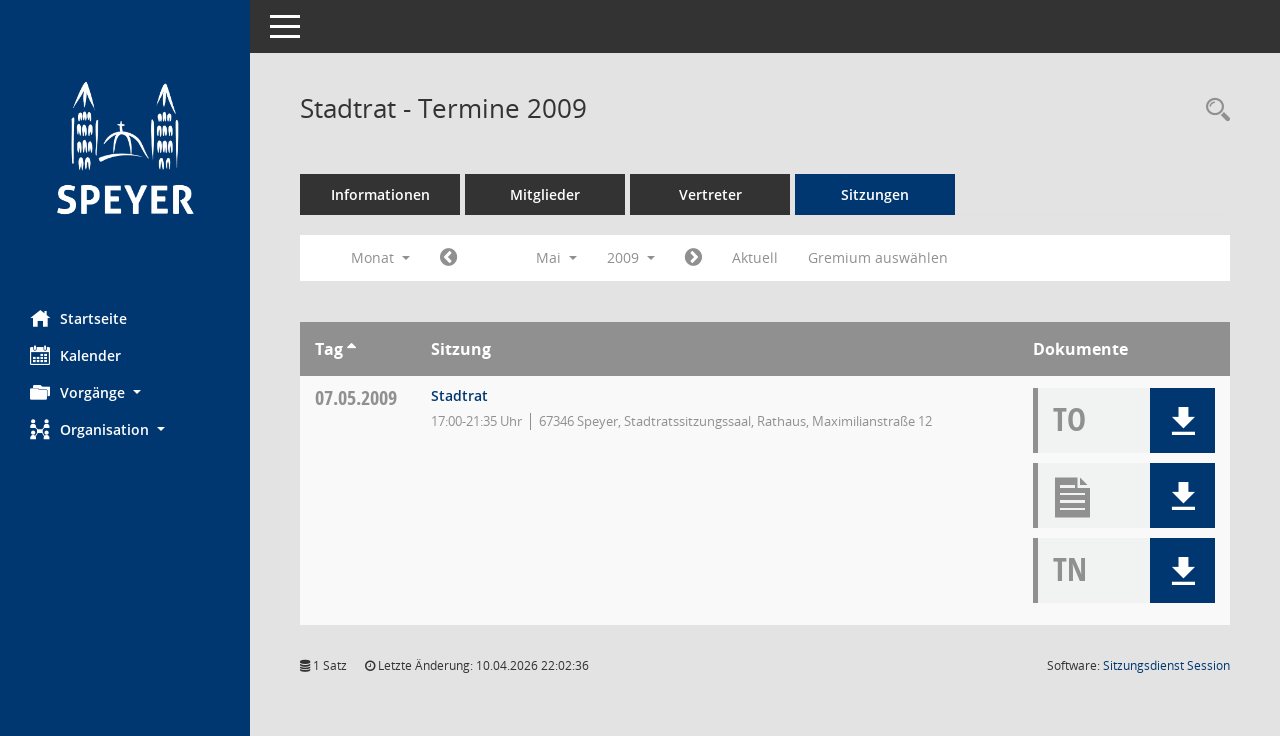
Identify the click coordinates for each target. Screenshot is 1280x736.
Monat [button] (380, 257)
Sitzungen (875, 194)
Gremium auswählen (878, 257)
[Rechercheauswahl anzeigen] (1213, 110)
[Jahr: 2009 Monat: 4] (448, 258)
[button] (125, 392)
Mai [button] (556, 257)
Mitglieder (545, 194)
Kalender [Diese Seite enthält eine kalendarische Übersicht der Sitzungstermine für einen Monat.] (75, 355)
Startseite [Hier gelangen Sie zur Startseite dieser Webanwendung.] (78, 318)
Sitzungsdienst (1166, 665)
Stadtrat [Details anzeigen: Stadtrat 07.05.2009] (459, 395)
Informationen (380, 194)
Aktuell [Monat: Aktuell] (755, 257)
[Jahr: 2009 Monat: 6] (693, 258)
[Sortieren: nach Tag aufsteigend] (351, 349)
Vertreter (710, 194)
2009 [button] (631, 257)
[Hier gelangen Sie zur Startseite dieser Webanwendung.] (125, 147)
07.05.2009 (356, 397)
